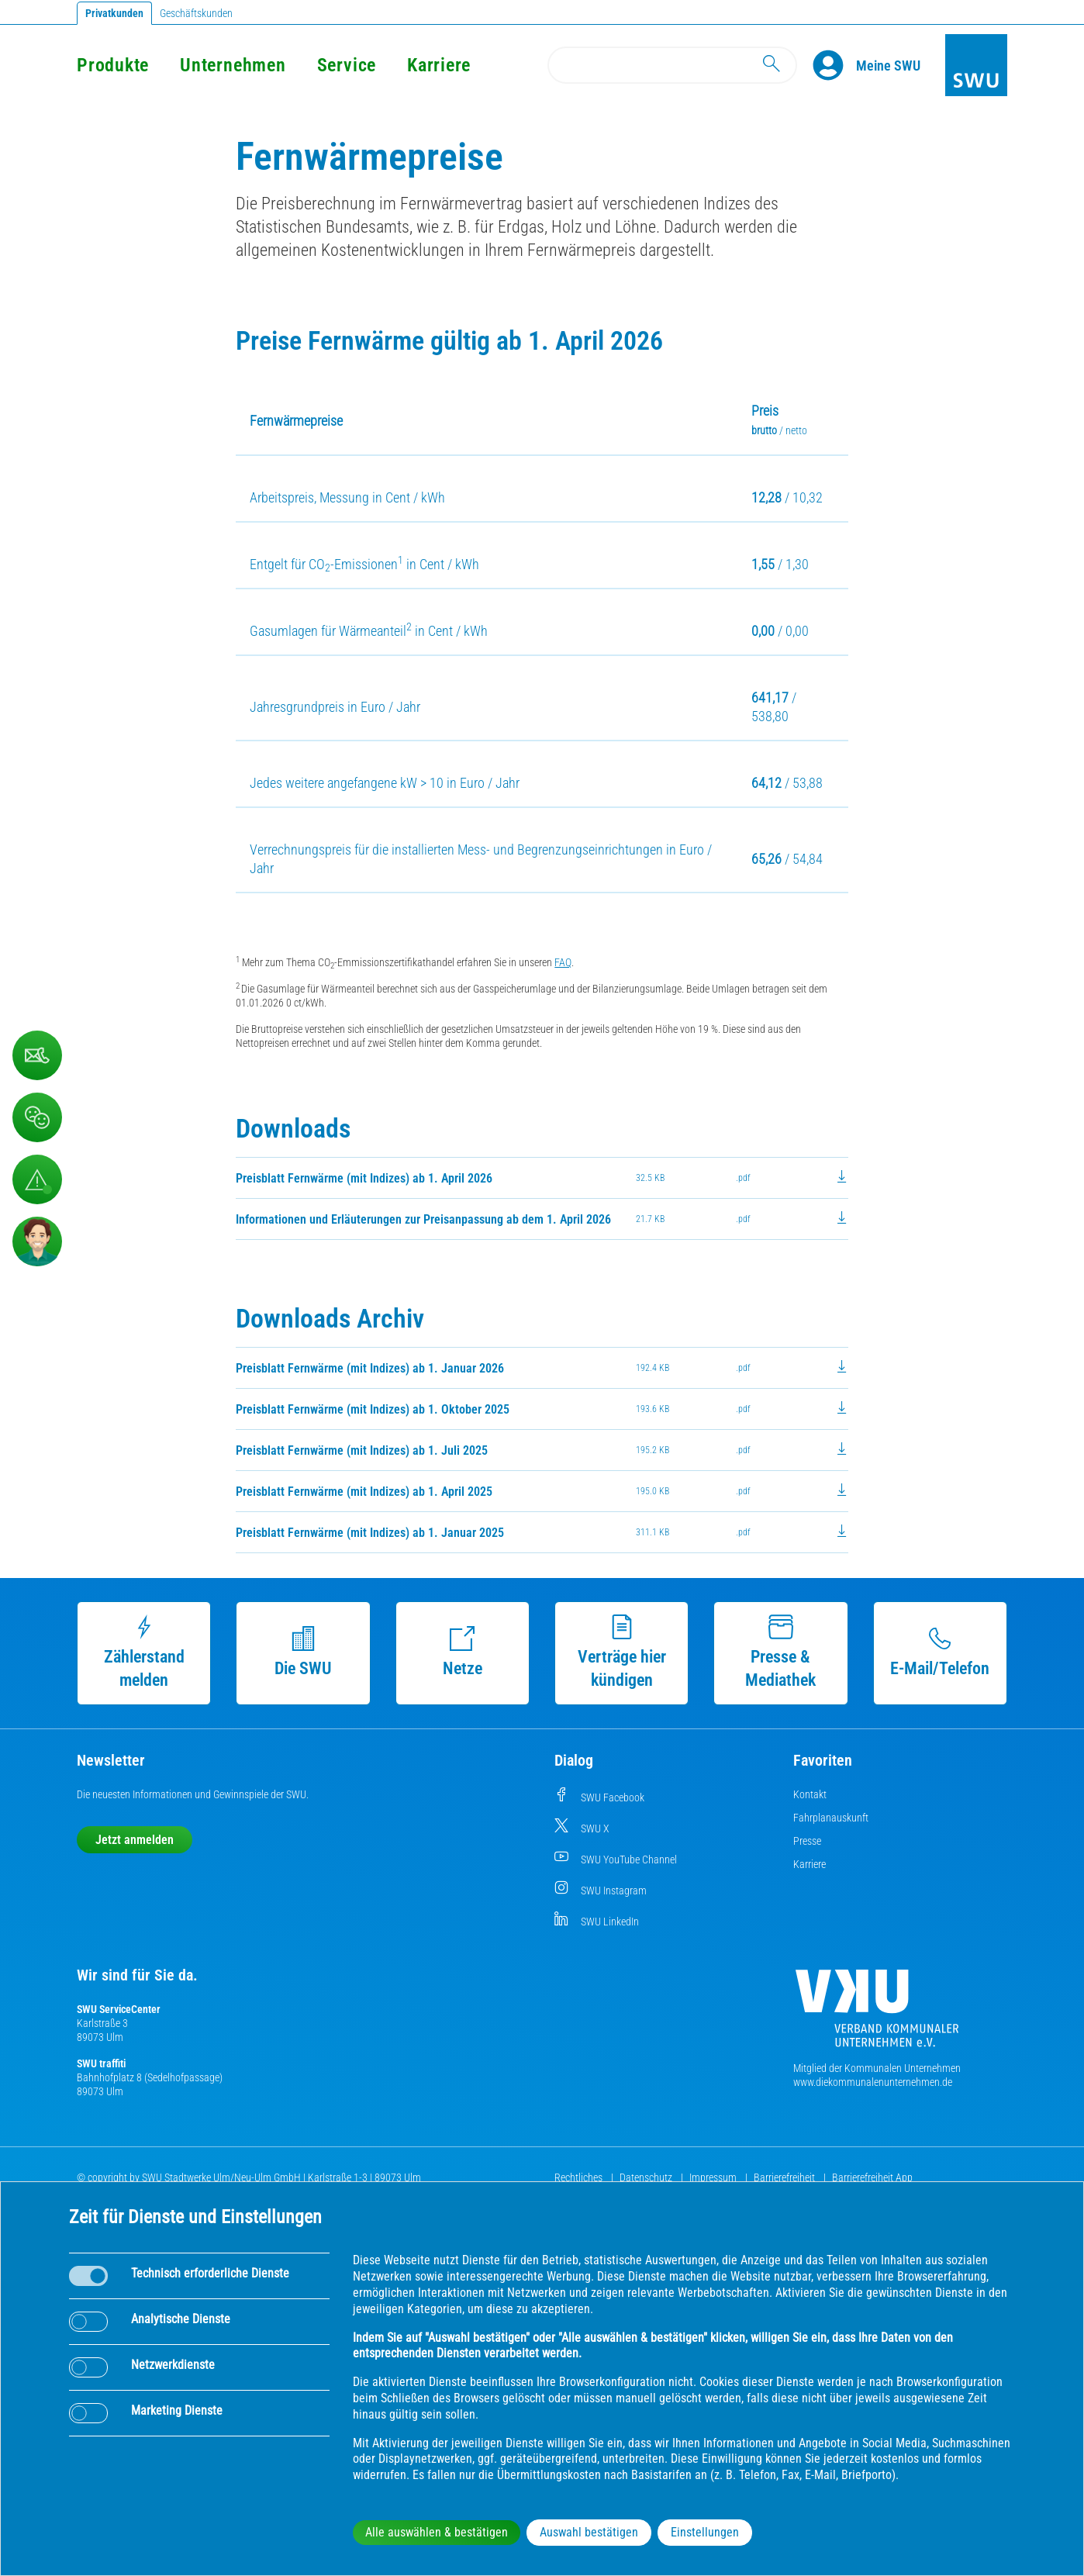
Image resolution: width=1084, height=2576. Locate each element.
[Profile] (834, 65)
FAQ (562, 962)
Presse (807, 1841)
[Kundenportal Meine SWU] (888, 65)
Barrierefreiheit (785, 2177)
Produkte (113, 65)
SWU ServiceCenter (119, 2009)
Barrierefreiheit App (872, 2177)
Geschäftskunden (196, 13)
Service (346, 65)
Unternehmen (232, 65)
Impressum (714, 2177)
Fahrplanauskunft (830, 1817)
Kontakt (810, 1794)
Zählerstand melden (144, 1652)
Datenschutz (647, 2177)
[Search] (672, 65)
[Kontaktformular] (37, 1055)
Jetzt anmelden (134, 1839)
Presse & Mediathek (780, 1652)
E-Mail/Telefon (939, 1652)
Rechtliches (579, 2177)
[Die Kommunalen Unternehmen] (877, 2014)
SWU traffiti (101, 2063)
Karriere (439, 65)
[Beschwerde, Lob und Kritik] (37, 1117)
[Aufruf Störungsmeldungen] (37, 1179)
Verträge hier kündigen (622, 1652)
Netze (462, 1652)
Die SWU (303, 1652)
